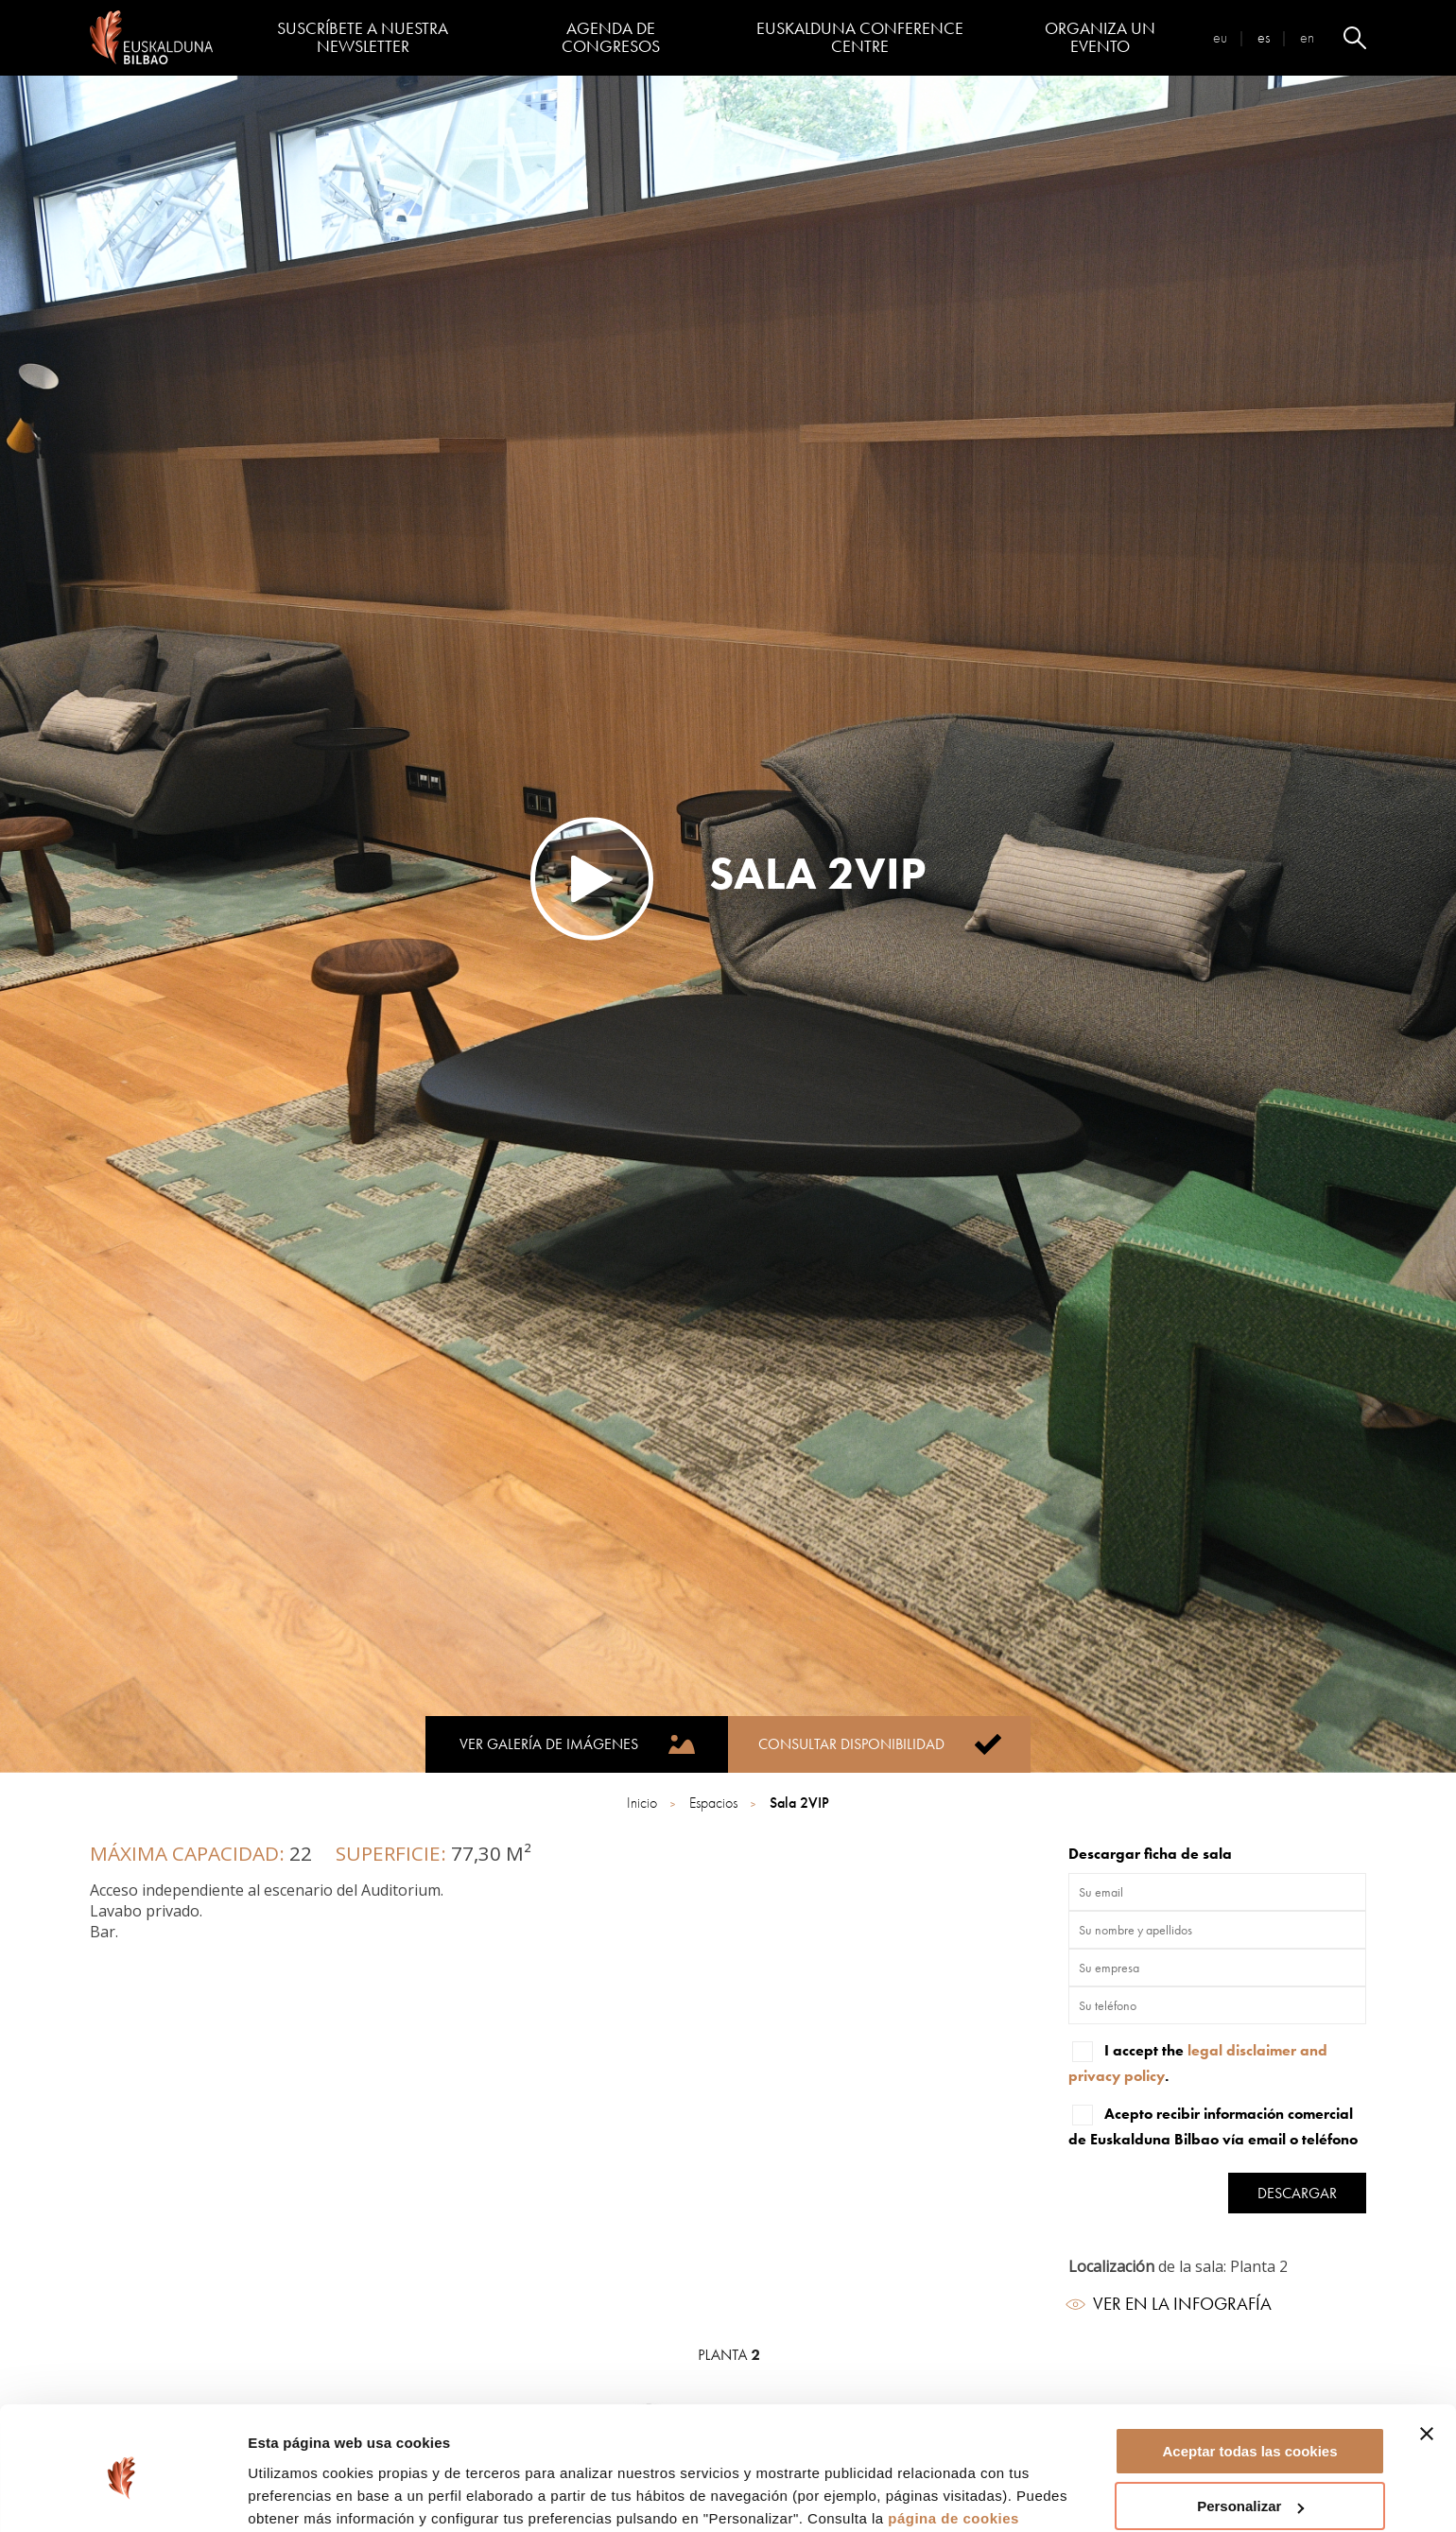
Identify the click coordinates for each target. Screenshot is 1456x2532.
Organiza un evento (1100, 37)
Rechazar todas (1250, 2485)
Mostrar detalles (303, 2494)
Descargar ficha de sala (1150, 1854)
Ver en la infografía (1170, 2303)
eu (1220, 37)
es (1263, 37)
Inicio (644, 1802)
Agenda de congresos (611, 37)
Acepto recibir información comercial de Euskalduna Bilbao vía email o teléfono (1213, 2125)
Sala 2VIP (799, 1802)
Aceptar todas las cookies (1249, 2375)
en (1307, 37)
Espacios (715, 1802)
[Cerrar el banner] (1426, 2357)
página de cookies (953, 2442)
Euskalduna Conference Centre (859, 37)
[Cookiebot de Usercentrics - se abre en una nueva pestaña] (122, 2495)
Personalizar (1250, 2430)
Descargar (1297, 2193)
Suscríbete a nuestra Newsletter (362, 37)
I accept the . (1197, 2062)
